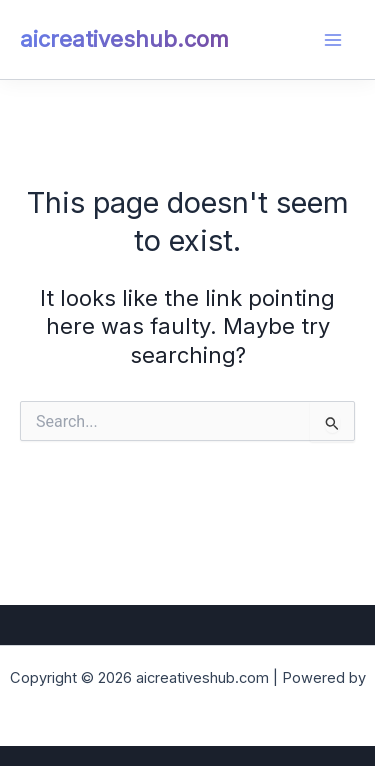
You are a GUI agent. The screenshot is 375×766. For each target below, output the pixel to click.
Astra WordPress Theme (188, 703)
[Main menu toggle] (333, 40)
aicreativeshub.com (124, 39)
